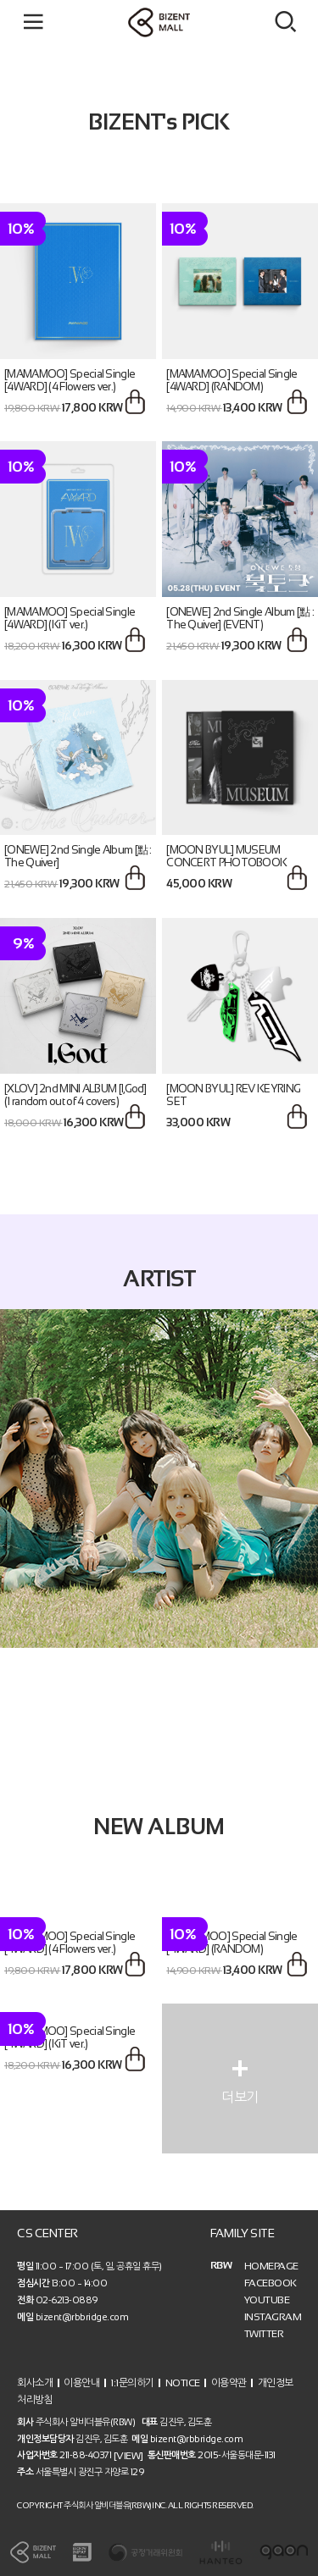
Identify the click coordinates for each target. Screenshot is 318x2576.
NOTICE (182, 2382)
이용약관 (229, 2382)
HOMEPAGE (271, 2266)
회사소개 (35, 2382)
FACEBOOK (270, 2283)
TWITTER (264, 2334)
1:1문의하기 (132, 2382)
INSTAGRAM (273, 2317)
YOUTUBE (267, 2300)
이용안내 (81, 2382)
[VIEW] (128, 2456)
